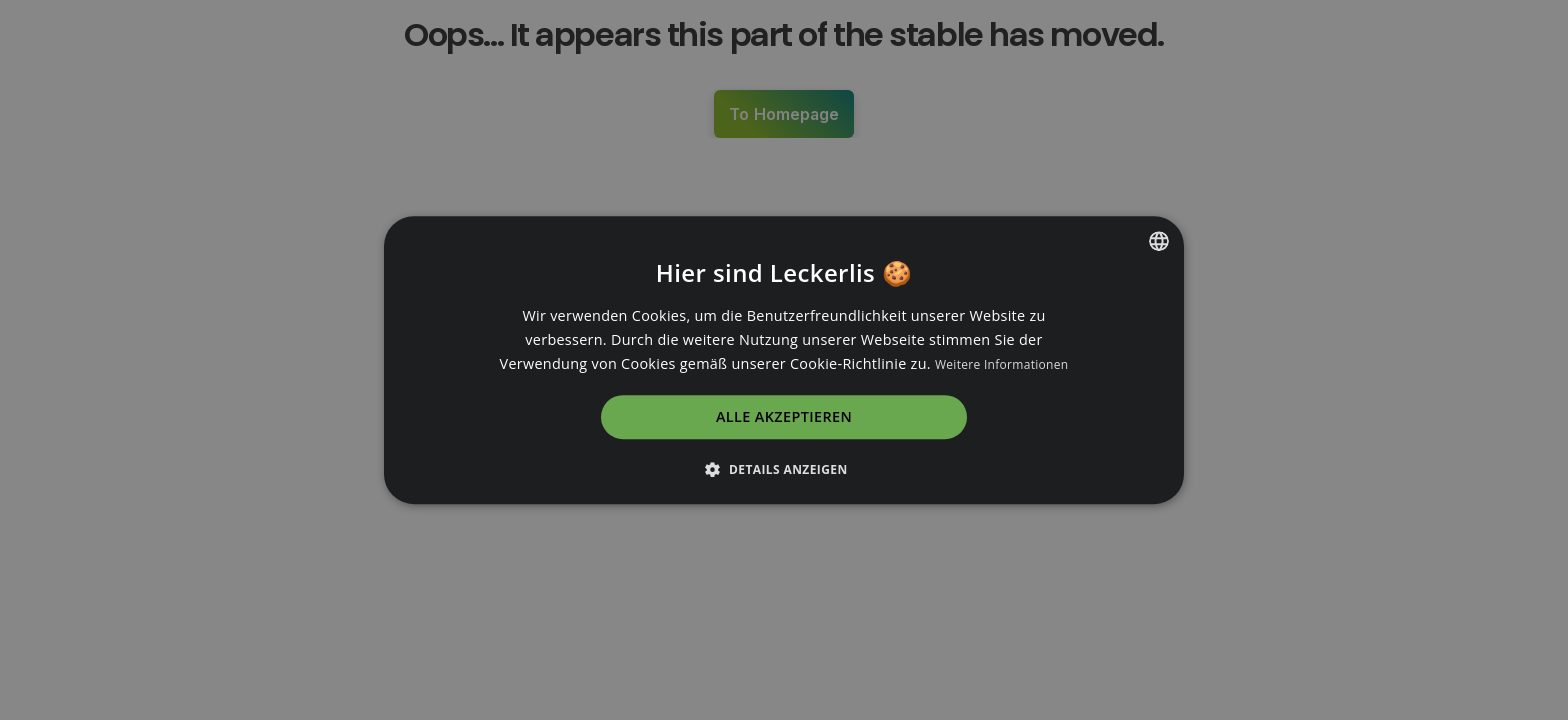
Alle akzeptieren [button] (784, 417)
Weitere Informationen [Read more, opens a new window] (1002, 364)
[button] (783, 469)
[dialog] (784, 360)
